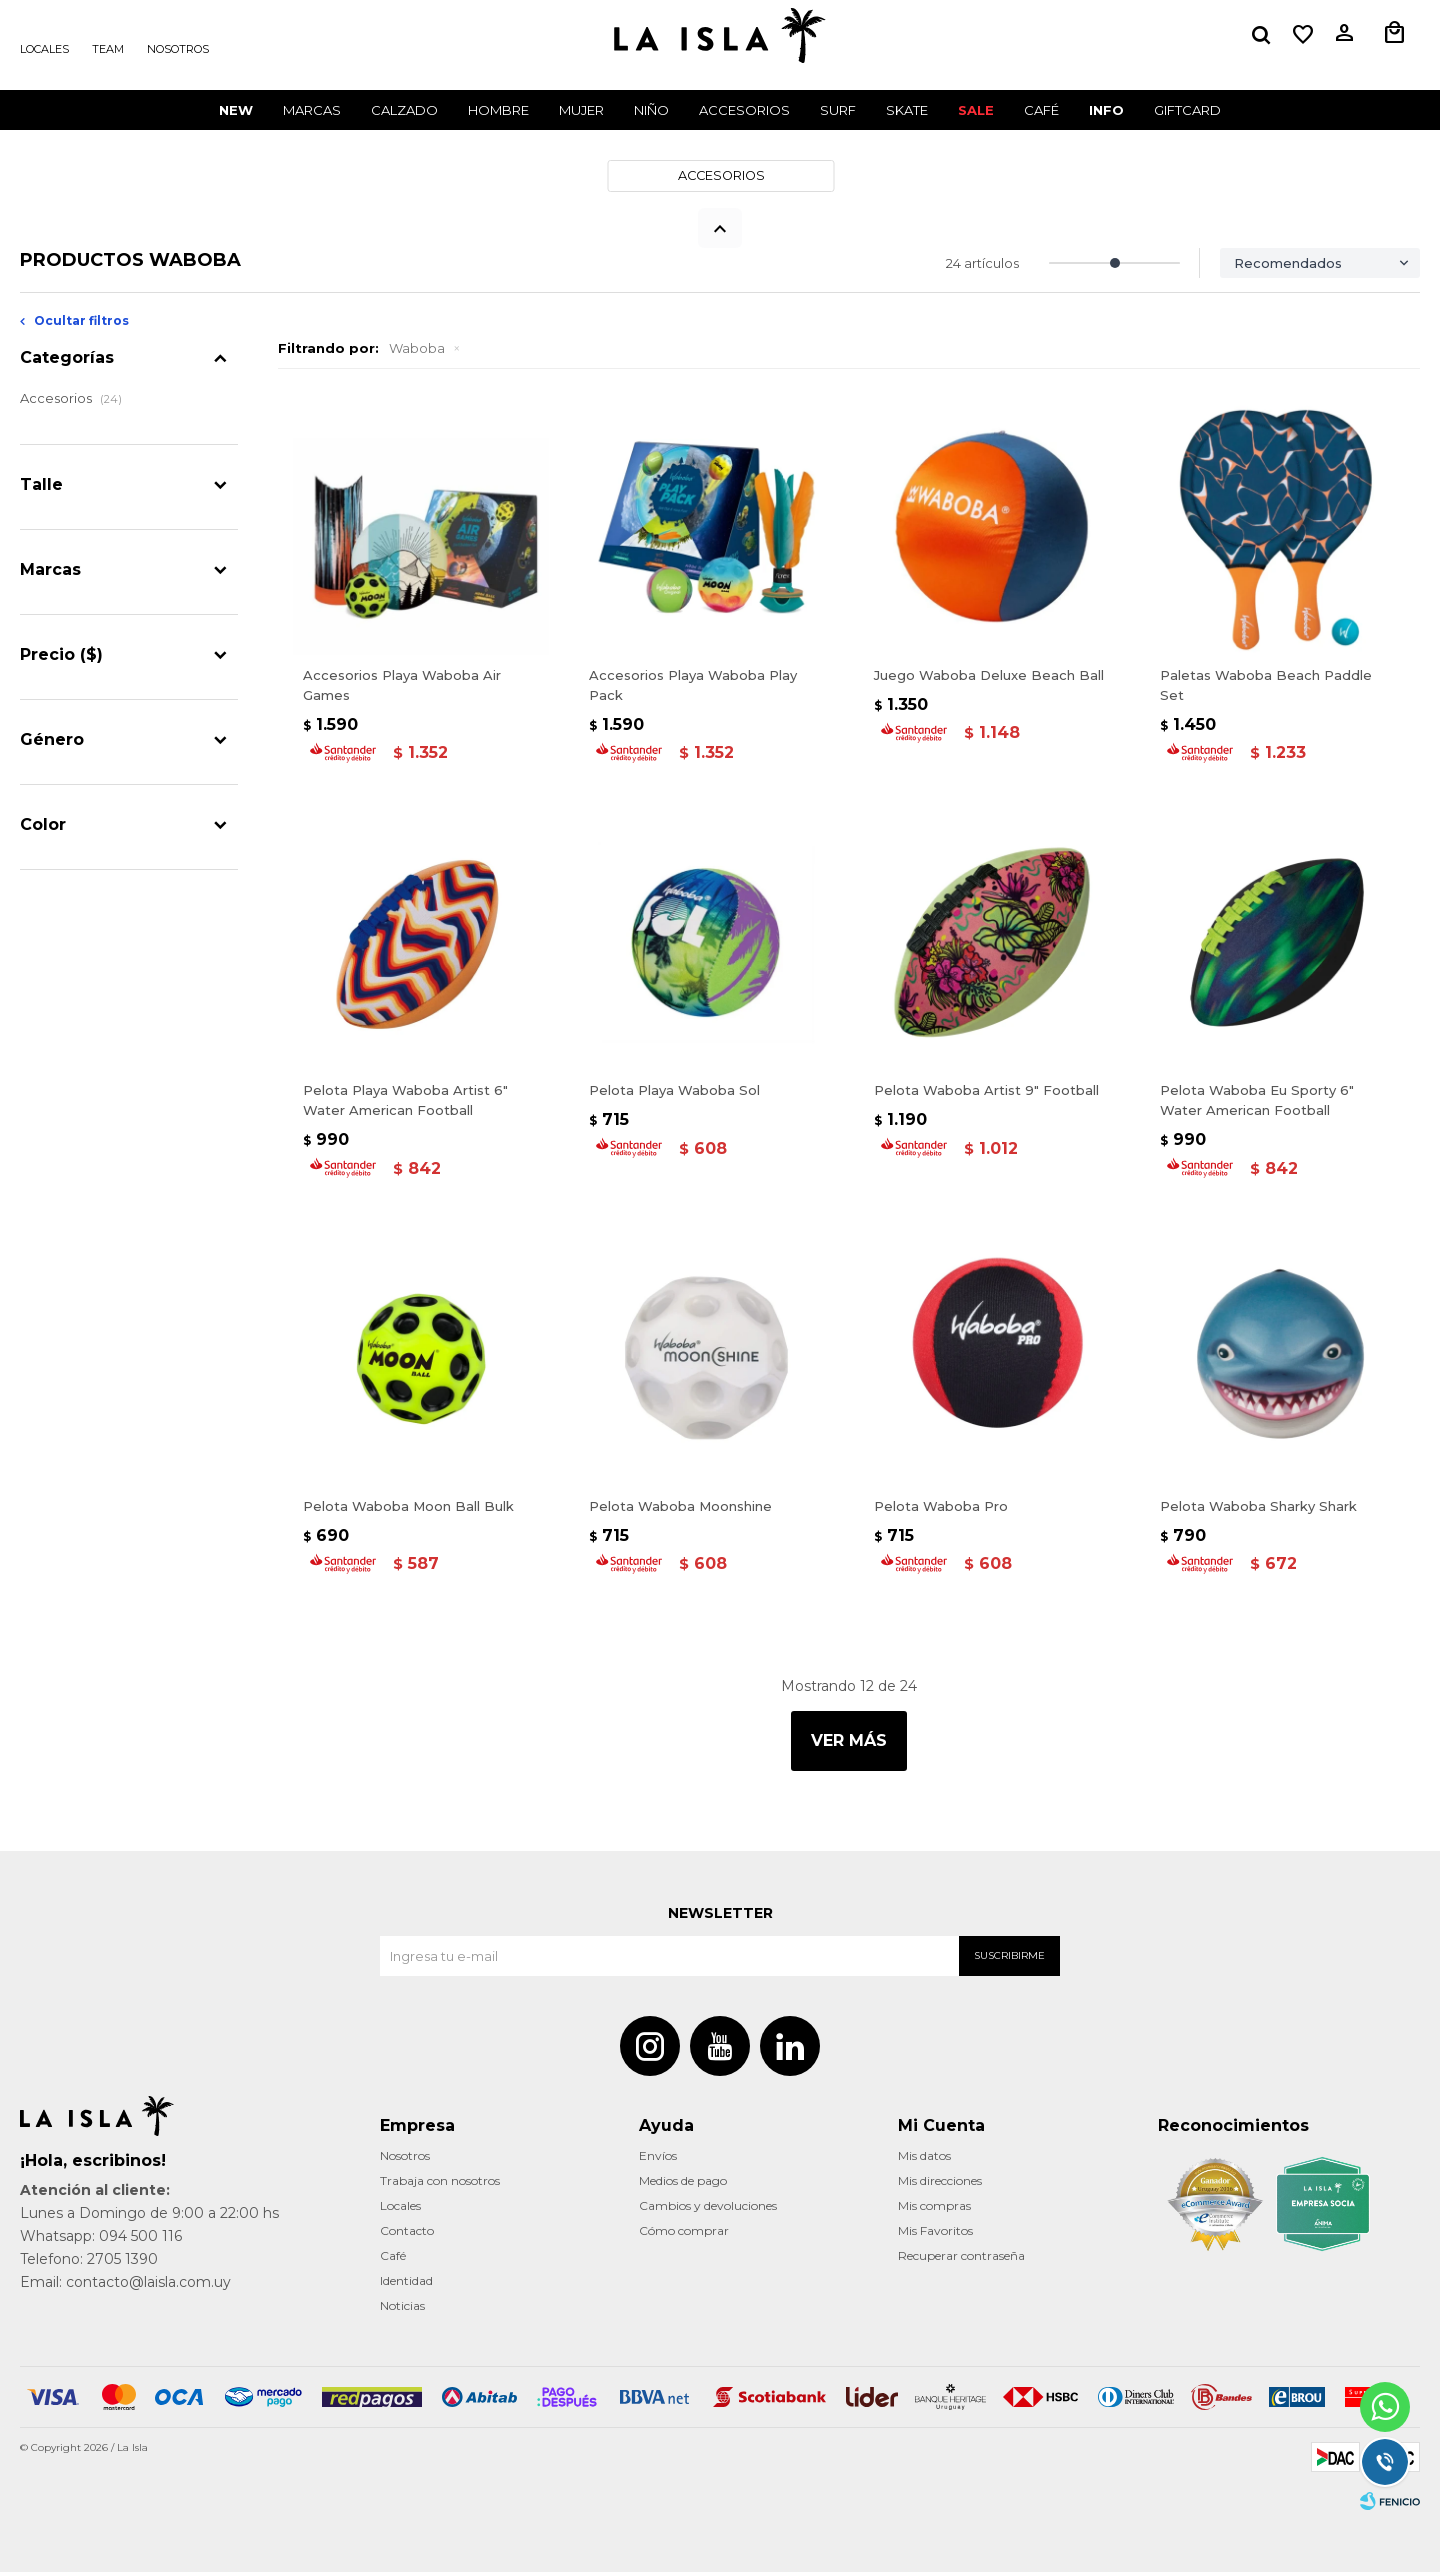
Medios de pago (683, 2180)
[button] (1261, 35)
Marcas (312, 110)
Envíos (658, 2155)
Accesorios (744, 110)
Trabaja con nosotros (440, 2180)
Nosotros (178, 49)
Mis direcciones (940, 2180)
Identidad (406, 2280)
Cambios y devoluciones (708, 2205)
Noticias (402, 2305)
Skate (907, 110)
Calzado (404, 110)
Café (393, 2255)
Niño (651, 110)
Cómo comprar (684, 2230)
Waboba (417, 348)
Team (108, 49)
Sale (976, 110)
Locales (44, 49)
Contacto (407, 2230)
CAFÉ (1041, 110)
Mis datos (924, 2155)
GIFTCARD (1187, 110)
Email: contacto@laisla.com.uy (125, 2282)
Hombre (498, 110)
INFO (1106, 110)
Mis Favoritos (935, 2230)
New (236, 110)
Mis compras (934, 2205)
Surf (838, 110)
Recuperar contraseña (961, 2255)
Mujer (581, 110)
